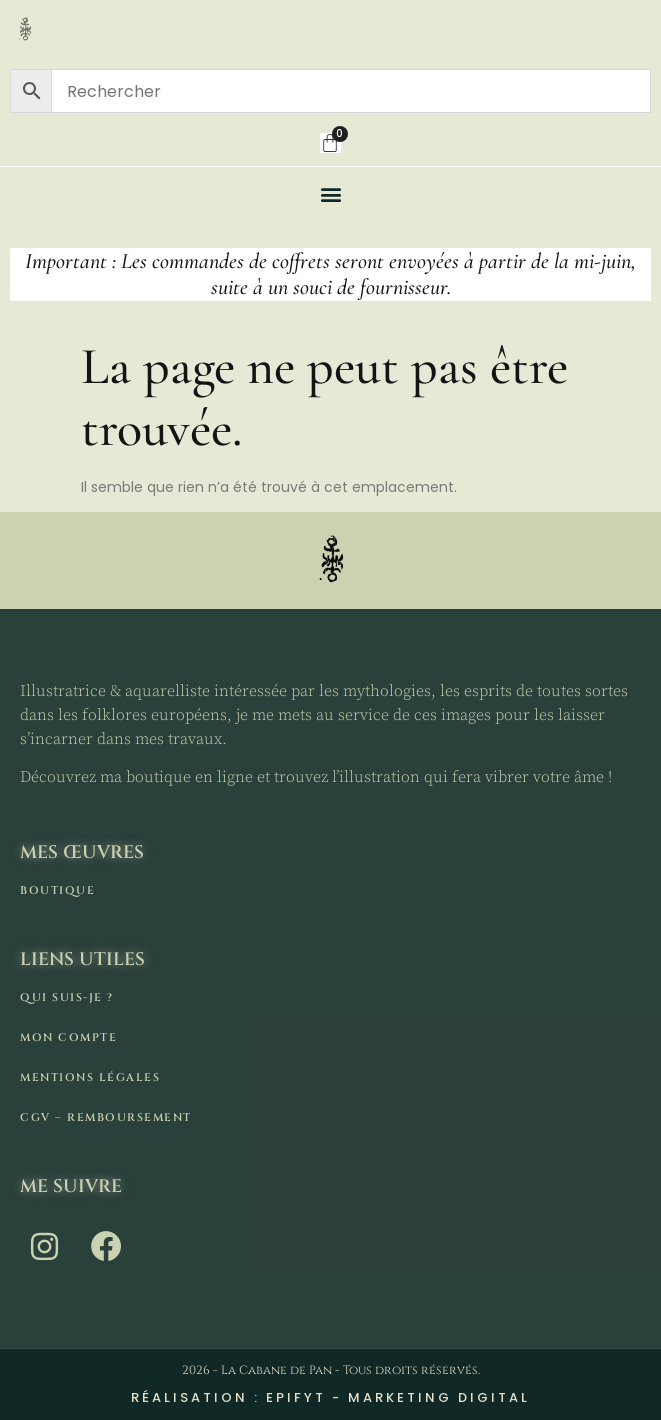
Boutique (57, 890)
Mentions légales (90, 1077)
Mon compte (68, 1037)
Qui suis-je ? (67, 997)
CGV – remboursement (106, 1117)
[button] (330, 193)
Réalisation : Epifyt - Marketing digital (330, 1397)
